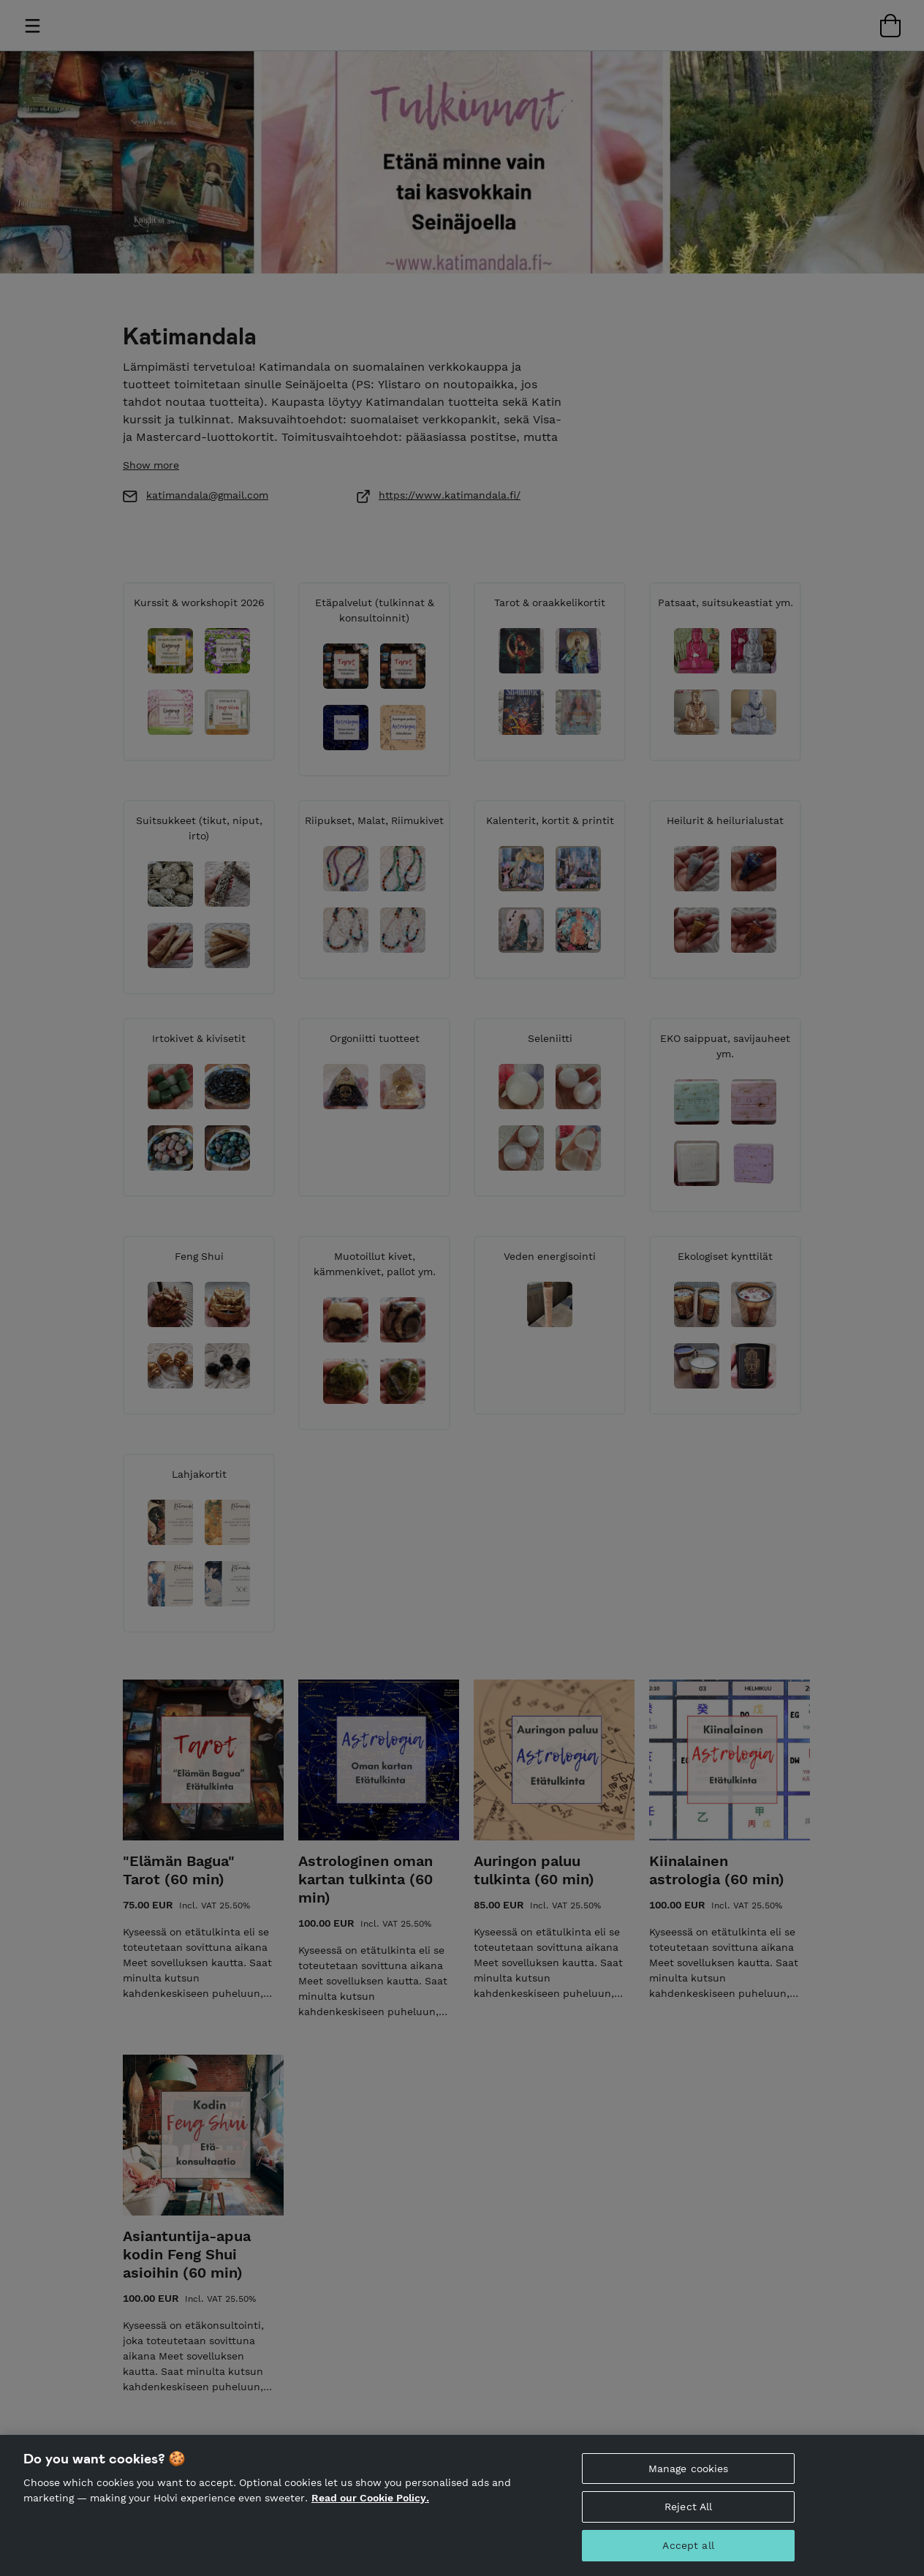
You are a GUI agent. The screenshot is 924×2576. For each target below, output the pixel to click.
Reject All (688, 2506)
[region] (462, 2505)
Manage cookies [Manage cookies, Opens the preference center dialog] (688, 2468)
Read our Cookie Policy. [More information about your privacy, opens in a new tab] (370, 2498)
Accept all (687, 2545)
